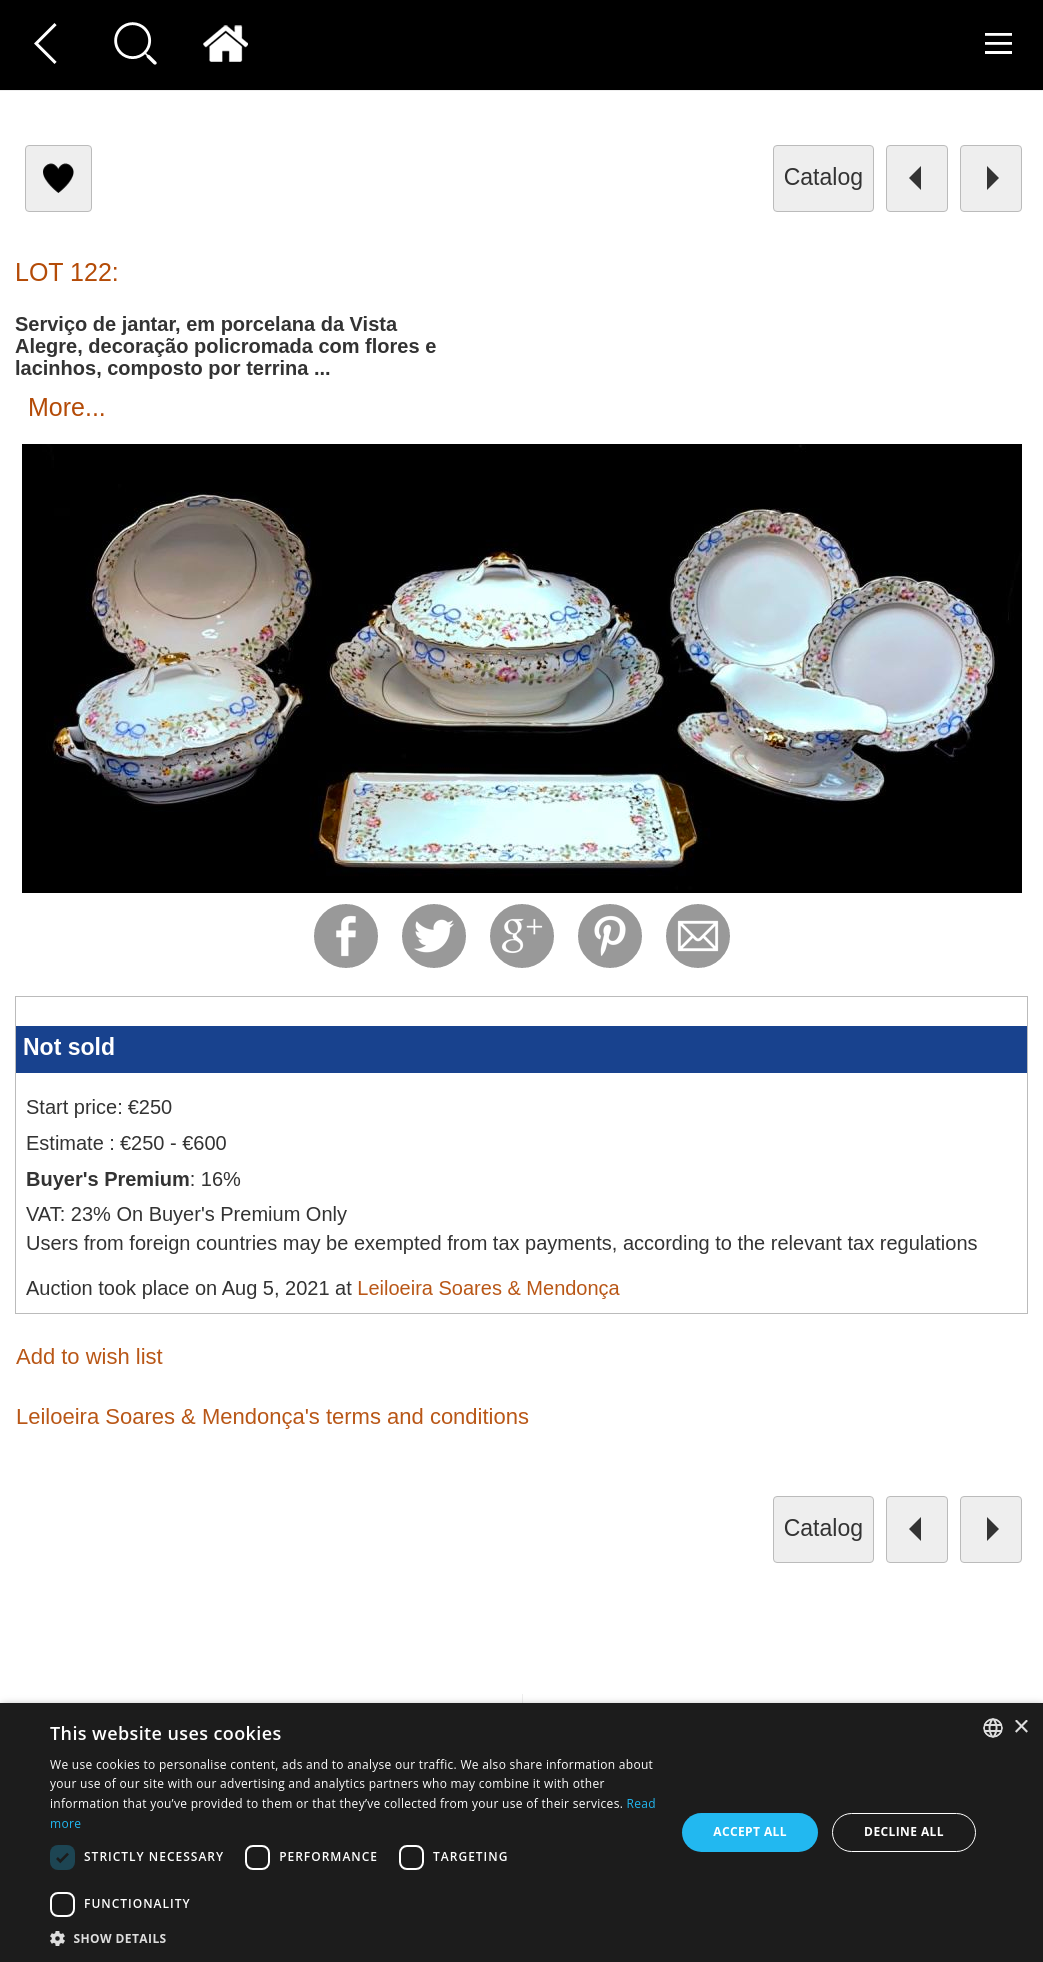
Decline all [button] (904, 1831)
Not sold (69, 1047)
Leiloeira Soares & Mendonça (488, 1288)
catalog (823, 177)
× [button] (1020, 1727)
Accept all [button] (750, 1831)
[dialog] (521, 1832)
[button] (353, 1937)
